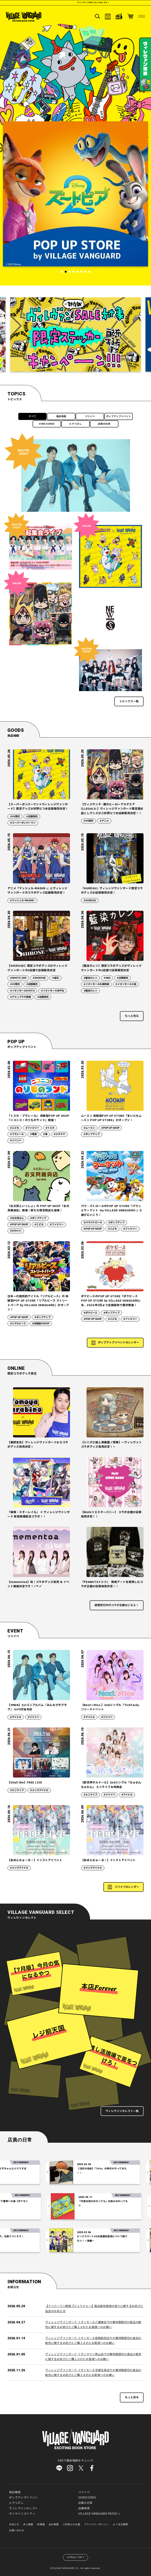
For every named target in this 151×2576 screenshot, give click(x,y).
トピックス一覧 (129, 701)
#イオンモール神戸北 (52, 990)
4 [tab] (74, 272)
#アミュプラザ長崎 (20, 997)
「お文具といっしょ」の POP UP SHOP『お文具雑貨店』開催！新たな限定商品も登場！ (38, 1208)
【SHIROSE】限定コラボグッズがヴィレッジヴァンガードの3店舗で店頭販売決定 (37, 968)
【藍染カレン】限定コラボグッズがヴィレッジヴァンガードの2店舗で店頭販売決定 (111, 968)
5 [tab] (77, 272)
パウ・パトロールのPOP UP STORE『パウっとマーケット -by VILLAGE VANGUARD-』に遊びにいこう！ (111, 1210)
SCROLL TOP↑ (76, 2557)
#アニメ (104, 821)
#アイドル (15, 1717)
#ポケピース (90, 1313)
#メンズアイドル (39, 1790)
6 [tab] (81, 272)
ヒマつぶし (75, 424)
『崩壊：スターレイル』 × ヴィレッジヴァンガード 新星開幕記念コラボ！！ (38, 1514)
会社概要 (54, 2524)
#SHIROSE (39, 978)
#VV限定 (15, 816)
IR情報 (41, 2524)
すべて (32, 416)
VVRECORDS (47, 424)
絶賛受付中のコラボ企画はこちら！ (117, 1605)
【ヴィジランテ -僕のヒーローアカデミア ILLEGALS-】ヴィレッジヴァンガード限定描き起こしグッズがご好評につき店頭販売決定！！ (112, 808)
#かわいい (15, 1231)
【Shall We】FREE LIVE (24, 1783)
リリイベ (90, 416)
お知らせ (14, 2524)
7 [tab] (85, 272)
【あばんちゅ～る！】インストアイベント (34, 1860)
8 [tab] (89, 272)
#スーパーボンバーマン (23, 823)
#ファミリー (32, 1128)
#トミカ (49, 1128)
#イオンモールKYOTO (22, 990)
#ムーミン (89, 1128)
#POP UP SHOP (110, 1128)
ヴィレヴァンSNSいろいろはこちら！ (110, 3)
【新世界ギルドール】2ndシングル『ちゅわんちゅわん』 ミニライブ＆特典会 (111, 1785)
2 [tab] (66, 272)
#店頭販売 (32, 984)
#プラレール (17, 1134)
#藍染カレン (90, 978)
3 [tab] (70, 272)
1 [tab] (62, 272)
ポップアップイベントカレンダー (118, 1342)
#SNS (107, 978)
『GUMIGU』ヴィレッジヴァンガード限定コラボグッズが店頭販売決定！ (112, 890)
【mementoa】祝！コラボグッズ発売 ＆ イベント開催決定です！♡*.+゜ (38, 1584)
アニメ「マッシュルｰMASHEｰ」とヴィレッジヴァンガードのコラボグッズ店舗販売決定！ (37, 890)
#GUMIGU (90, 900)
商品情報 (61, 416)
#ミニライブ (17, 1790)
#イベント (15, 1140)
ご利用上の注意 (71, 2524)
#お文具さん (17, 1218)
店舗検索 (84, 2508)
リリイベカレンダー (126, 1887)
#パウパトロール (93, 1222)
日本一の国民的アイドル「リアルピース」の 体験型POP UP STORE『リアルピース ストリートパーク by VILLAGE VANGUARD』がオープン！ (38, 1303)
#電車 (33, 1134)
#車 (45, 1134)
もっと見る (132, 1016)
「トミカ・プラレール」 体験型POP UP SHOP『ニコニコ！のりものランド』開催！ (38, 1118)
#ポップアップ (92, 1134)
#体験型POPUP (40, 1323)
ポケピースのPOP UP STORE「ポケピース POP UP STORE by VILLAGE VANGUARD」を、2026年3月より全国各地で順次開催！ (111, 1300)
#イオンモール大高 (125, 984)
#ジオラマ (59, 1134)
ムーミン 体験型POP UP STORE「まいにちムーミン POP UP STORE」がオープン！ (111, 1118)
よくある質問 (120, 2524)
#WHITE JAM (18, 978)
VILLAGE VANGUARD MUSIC (98, 2514)
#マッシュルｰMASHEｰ (22, 900)
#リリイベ (33, 1717)
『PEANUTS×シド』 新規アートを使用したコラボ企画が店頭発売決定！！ (112, 1584)
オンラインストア (20, 2514)
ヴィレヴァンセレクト (23, 2508)
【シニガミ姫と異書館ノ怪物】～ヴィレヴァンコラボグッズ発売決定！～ (111, 1444)
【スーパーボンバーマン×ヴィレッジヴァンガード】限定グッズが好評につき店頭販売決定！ (37, 806)
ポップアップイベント (118, 416)
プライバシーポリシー (96, 2524)
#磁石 (55, 978)
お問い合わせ (16, 2530)
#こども (14, 1128)
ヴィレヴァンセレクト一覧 (122, 2111)
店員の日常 (104, 424)
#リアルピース (18, 1323)
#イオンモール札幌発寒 (96, 984)
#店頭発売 (32, 816)
